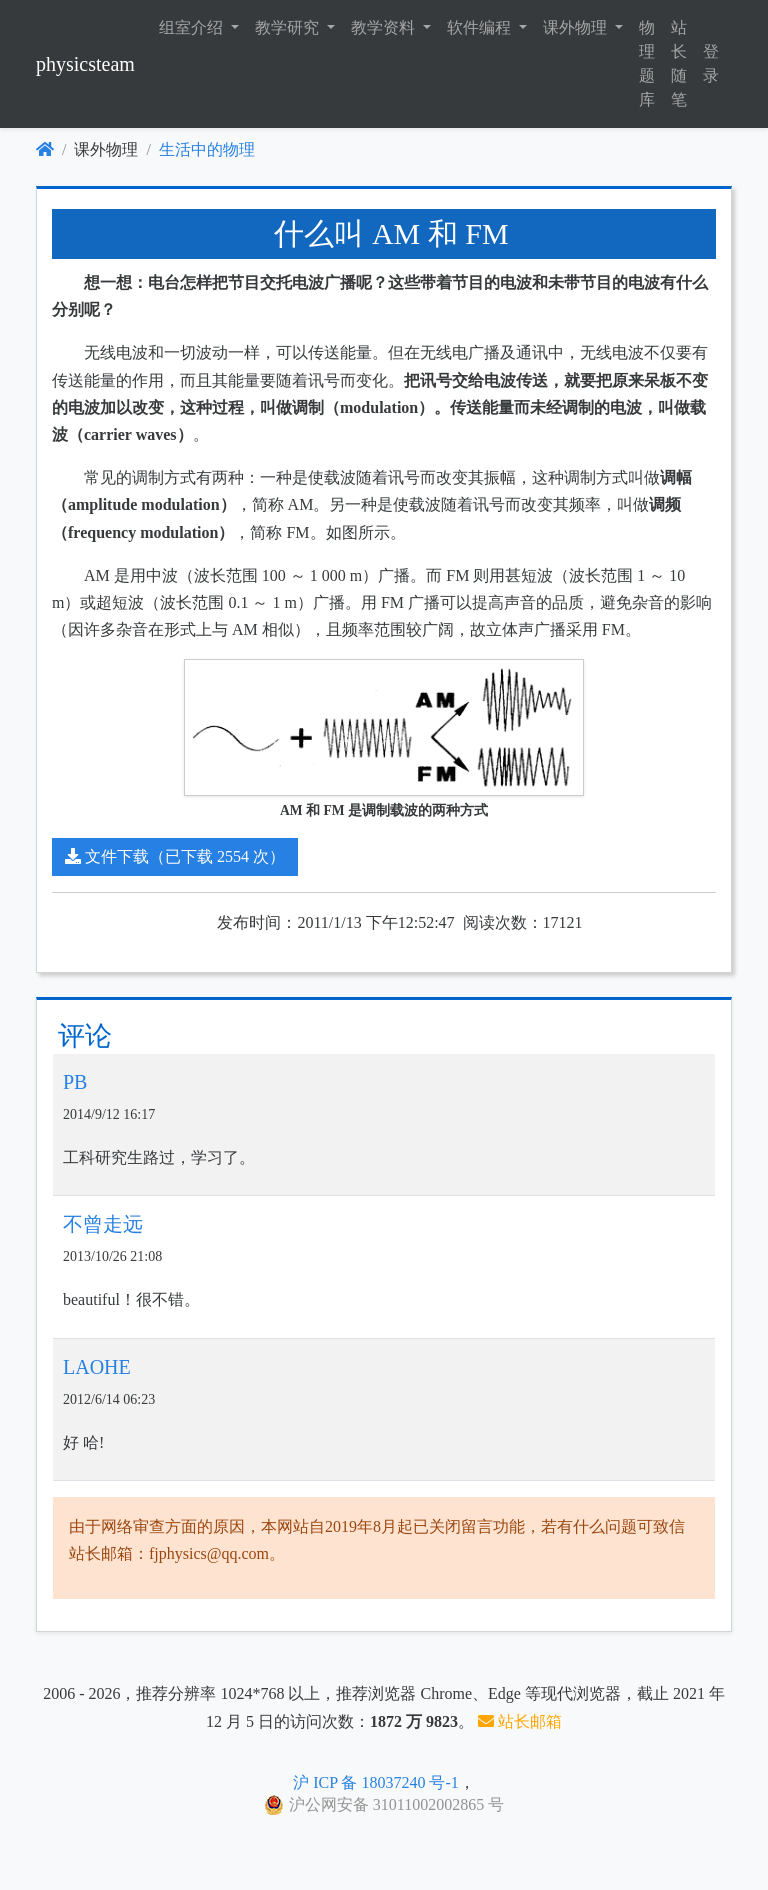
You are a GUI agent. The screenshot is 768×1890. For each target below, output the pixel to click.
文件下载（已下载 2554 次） (175, 856)
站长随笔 (679, 63)
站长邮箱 (520, 1721)
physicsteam (85, 64)
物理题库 (647, 63)
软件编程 (481, 27)
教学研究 (289, 27)
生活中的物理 (207, 149)
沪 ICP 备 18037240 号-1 (376, 1782)
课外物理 (577, 27)
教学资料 (385, 27)
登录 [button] (711, 63)
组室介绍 (193, 27)
